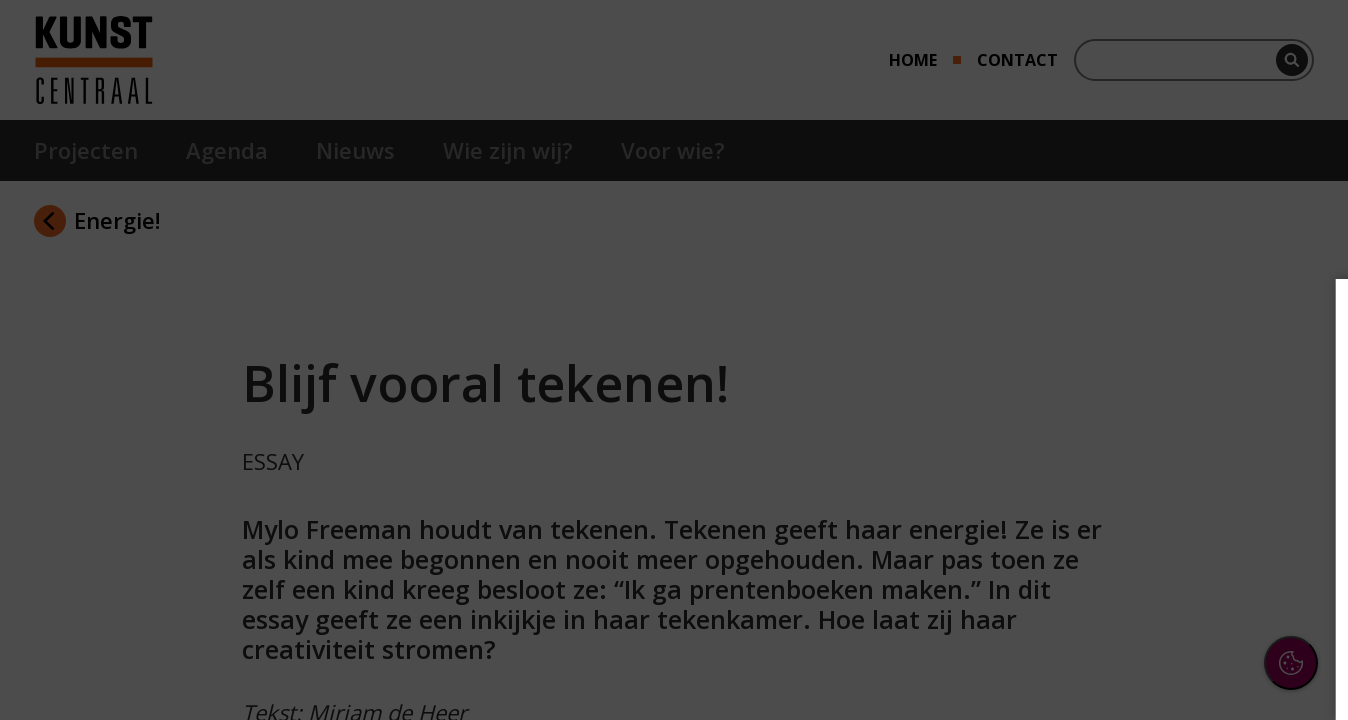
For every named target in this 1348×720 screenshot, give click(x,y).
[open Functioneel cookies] (1300, 476)
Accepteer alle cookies (1178, 608)
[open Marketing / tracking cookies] (1300, 536)
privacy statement (1114, 409)
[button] (1158, 473)
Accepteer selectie (1178, 666)
